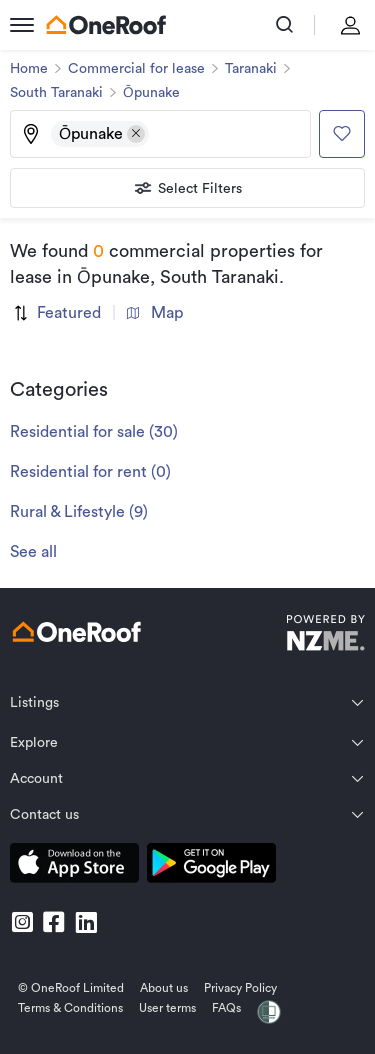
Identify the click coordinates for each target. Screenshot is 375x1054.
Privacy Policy (240, 988)
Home (29, 69)
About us (164, 988)
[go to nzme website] (325, 635)
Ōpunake (151, 93)
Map (155, 313)
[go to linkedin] (86, 922)
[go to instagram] (22, 922)
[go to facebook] (54, 922)
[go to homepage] (106, 25)
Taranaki (251, 69)
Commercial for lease (136, 69)
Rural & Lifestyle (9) (79, 512)
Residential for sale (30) (94, 432)
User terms (167, 1008)
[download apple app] (74, 866)
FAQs (226, 1008)
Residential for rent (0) (90, 472)
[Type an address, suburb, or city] (228, 134)
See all (33, 552)
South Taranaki (56, 93)
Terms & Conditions (70, 1008)
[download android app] (211, 866)
